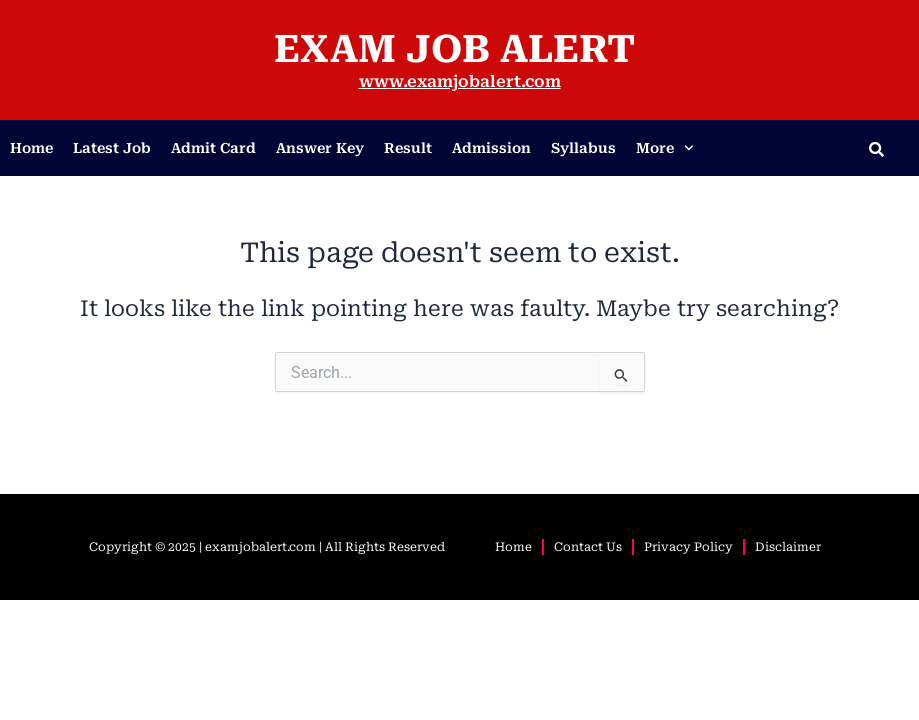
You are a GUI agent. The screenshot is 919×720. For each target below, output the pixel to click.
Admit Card (213, 148)
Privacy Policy (688, 547)
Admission (491, 148)
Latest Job (112, 148)
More (665, 148)
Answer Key (320, 148)
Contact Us (588, 547)
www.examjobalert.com (460, 81)
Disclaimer (788, 547)
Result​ (408, 148)
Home (31, 148)
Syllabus (583, 148)
